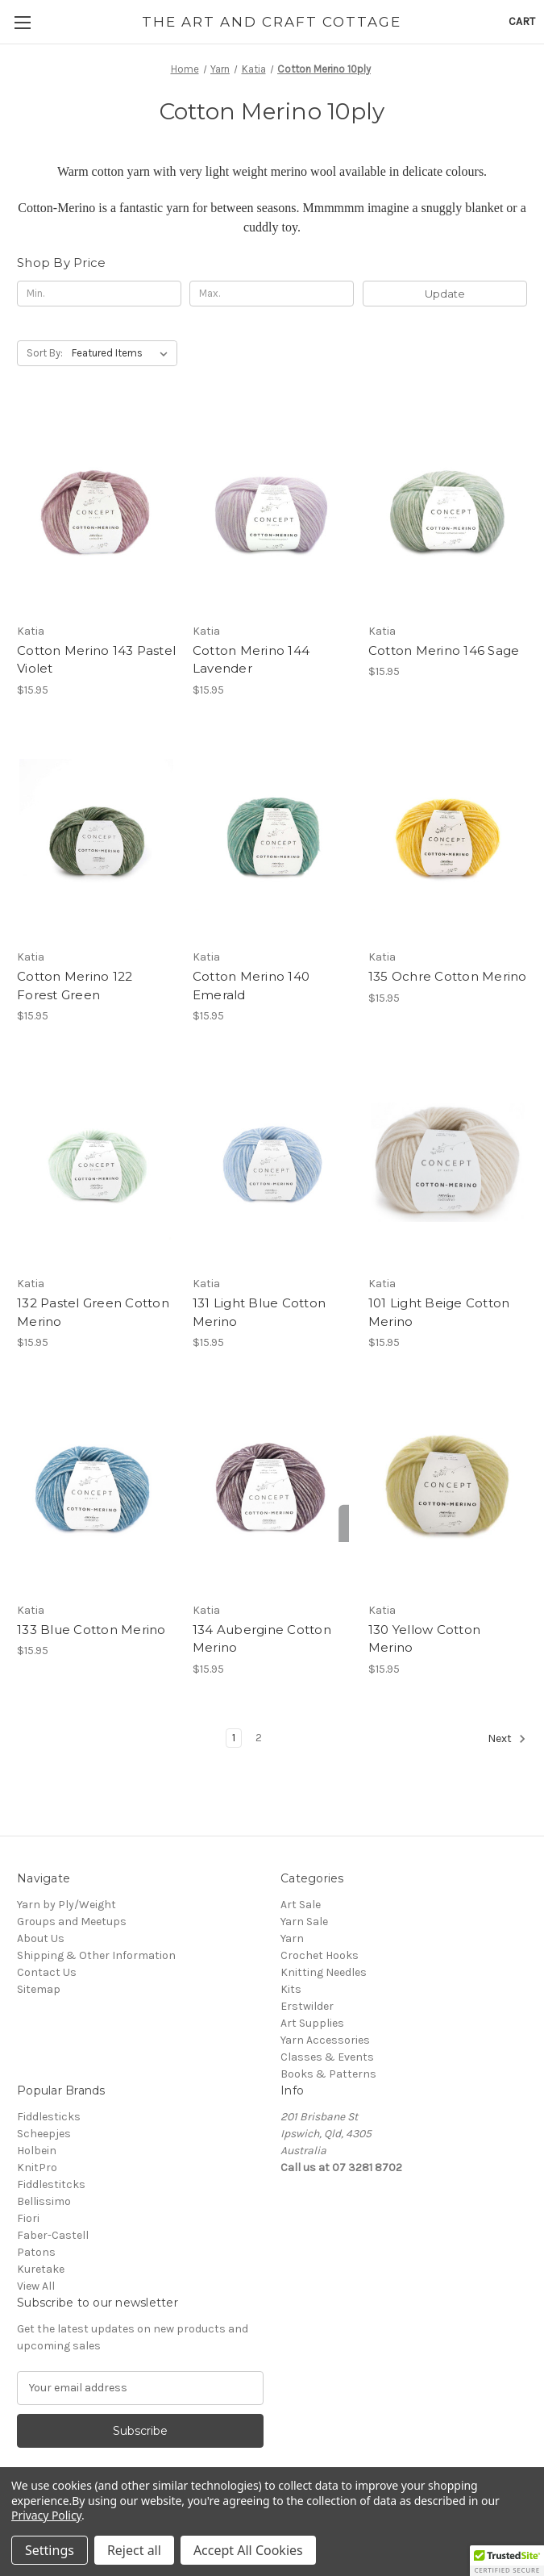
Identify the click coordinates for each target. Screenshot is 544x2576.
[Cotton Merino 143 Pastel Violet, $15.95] (96, 509)
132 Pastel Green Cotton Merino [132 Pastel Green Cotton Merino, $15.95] (93, 1312)
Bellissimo (44, 2201)
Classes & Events (327, 2057)
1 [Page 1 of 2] (233, 1737)
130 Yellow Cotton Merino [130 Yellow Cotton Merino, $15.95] (424, 1639)
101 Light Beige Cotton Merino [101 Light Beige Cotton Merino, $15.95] (439, 1312)
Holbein (36, 2150)
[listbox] (122, 353)
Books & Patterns (328, 2074)
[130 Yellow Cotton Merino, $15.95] (448, 1488)
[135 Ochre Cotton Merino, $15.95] (448, 836)
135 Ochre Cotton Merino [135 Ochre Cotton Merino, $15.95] (447, 976)
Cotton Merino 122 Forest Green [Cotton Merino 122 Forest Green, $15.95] (74, 985)
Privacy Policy (46, 2515)
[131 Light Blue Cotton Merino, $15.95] (272, 1162)
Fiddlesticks (49, 2117)
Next (507, 1739)
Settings (49, 2550)
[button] (507, 2560)
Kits (290, 1989)
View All (36, 2286)
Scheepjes (44, 2133)
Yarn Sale (304, 1921)
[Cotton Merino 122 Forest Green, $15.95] (96, 836)
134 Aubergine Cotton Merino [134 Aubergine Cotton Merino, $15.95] (262, 1639)
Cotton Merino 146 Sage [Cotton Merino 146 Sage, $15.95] (444, 650)
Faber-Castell (53, 2235)
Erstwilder (307, 2006)
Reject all (134, 2550)
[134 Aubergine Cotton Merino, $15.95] (272, 1488)
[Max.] (271, 293)
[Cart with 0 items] (522, 21)
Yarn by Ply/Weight (66, 1904)
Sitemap (38, 1989)
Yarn (292, 1938)
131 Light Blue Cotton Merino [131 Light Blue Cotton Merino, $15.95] (259, 1312)
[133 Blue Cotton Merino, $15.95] (96, 1488)
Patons (36, 2252)
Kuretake (40, 2269)
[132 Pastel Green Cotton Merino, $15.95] (96, 1162)
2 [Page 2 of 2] (258, 1737)
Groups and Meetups (72, 1921)
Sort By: (45, 353)
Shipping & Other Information (96, 1955)
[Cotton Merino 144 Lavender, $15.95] (272, 509)
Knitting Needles (323, 1972)
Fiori (28, 2218)
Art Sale (300, 1904)
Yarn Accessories (325, 2040)
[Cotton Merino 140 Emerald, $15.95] (272, 836)
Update (445, 293)
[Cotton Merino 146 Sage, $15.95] (448, 509)
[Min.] (99, 293)
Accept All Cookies (248, 2550)
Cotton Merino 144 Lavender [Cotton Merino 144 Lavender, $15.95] (251, 660)
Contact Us (47, 1972)
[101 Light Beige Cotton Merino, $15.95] (448, 1162)
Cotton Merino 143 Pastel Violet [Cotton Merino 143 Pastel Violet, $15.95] (96, 660)
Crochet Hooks (319, 1955)
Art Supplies (312, 2023)
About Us (40, 1938)
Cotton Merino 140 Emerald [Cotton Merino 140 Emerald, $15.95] (251, 985)
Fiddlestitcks (51, 2184)
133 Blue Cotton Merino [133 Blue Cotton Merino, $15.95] (91, 1629)
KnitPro (37, 2167)
